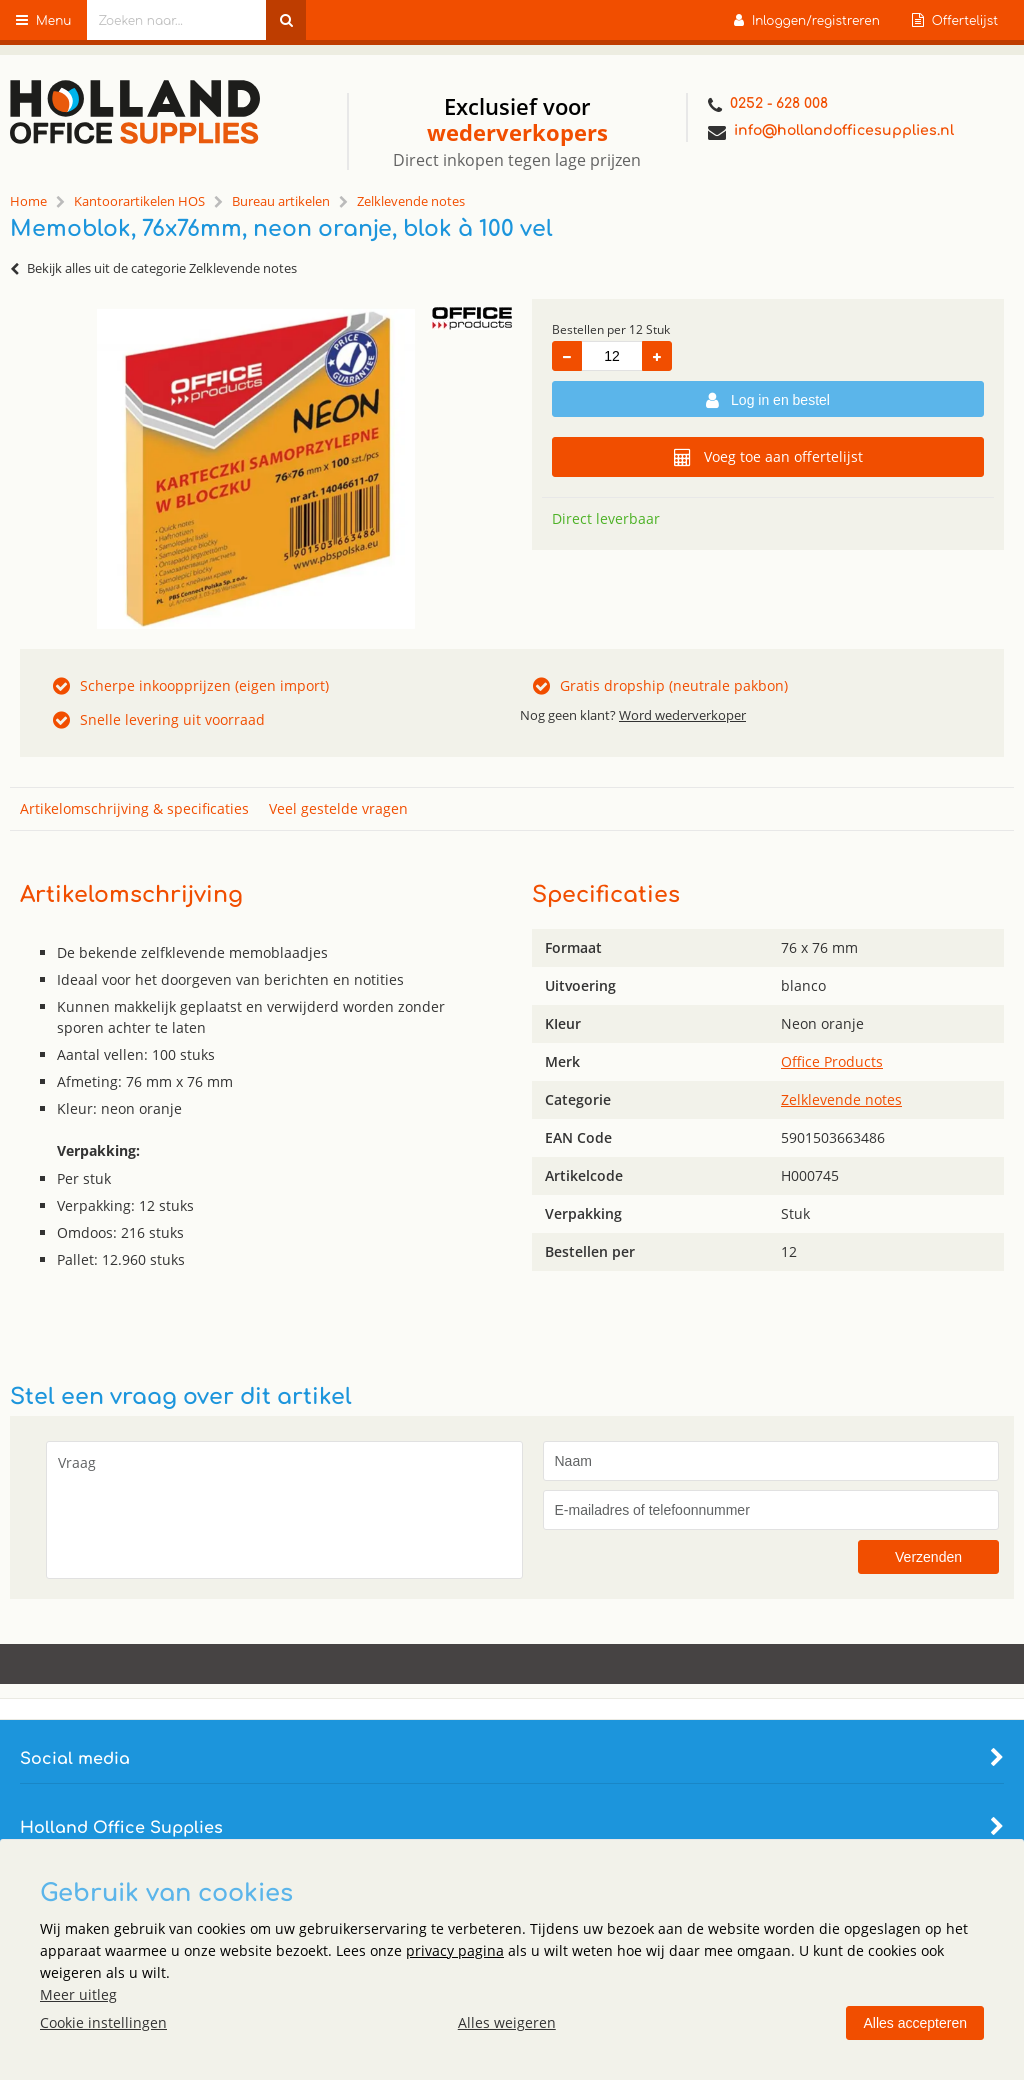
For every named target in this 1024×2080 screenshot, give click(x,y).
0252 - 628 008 (768, 105)
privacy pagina (455, 1950)
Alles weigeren (507, 2022)
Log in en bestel (768, 401)
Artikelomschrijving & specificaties (134, 808)
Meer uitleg (78, 1994)
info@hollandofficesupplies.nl (831, 132)
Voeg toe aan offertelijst (768, 457)
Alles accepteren (915, 2023)
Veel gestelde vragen (338, 808)
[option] (256, 469)
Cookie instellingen (103, 2022)
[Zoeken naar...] (286, 20)
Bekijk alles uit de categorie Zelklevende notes (153, 268)
